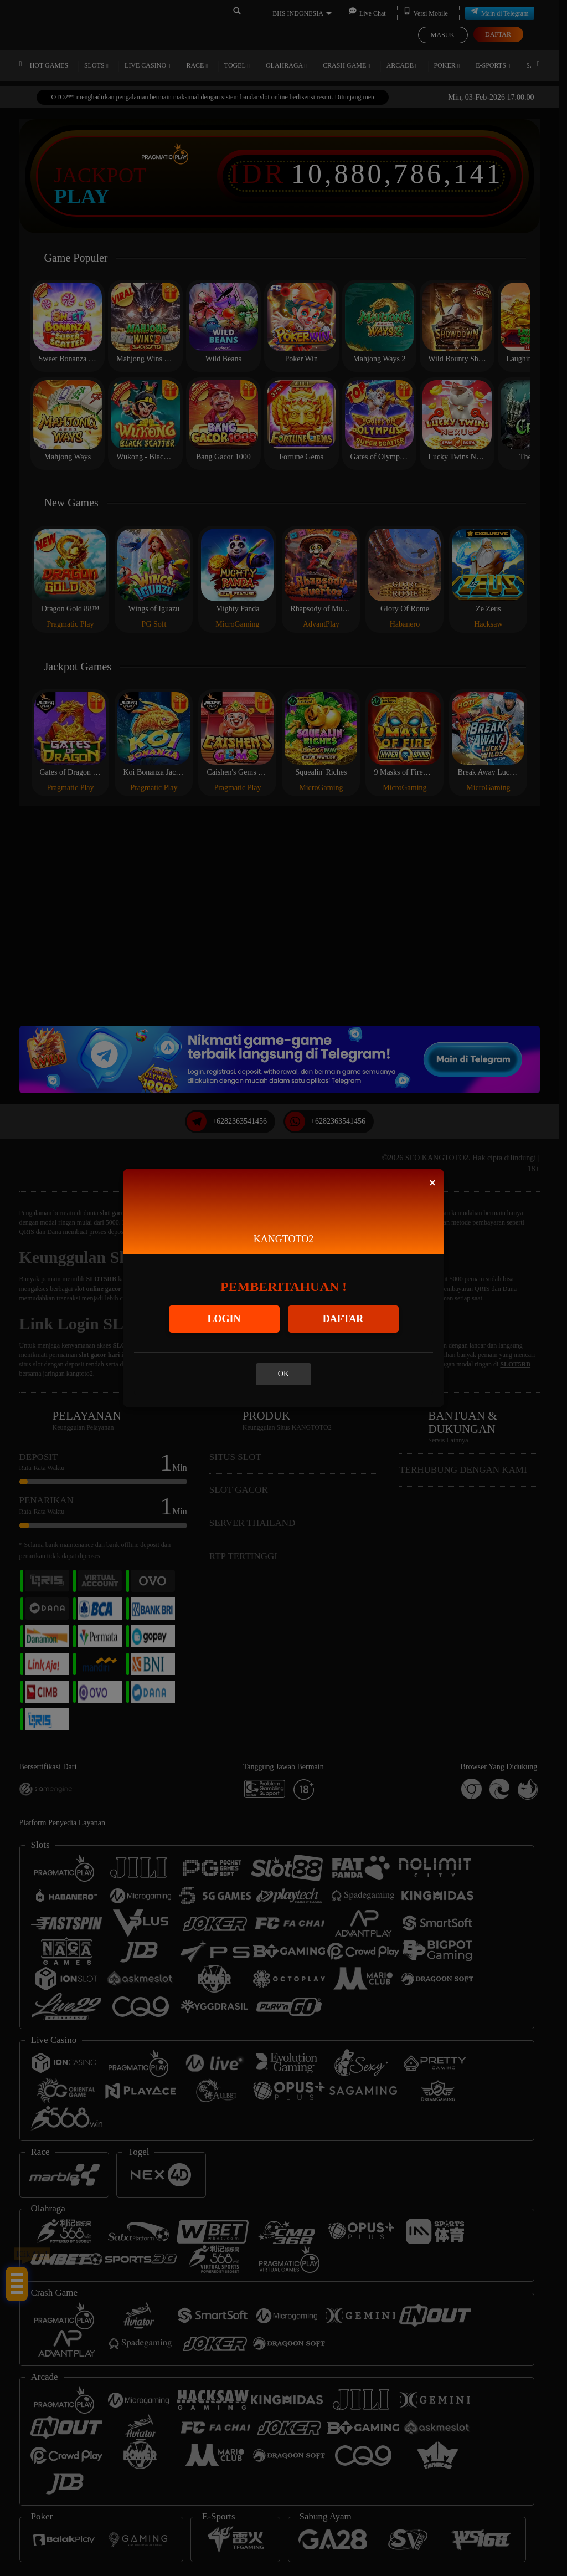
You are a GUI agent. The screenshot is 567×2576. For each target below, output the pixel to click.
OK (283, 1374)
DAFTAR (343, 1318)
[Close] (432, 1183)
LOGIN (223, 1318)
